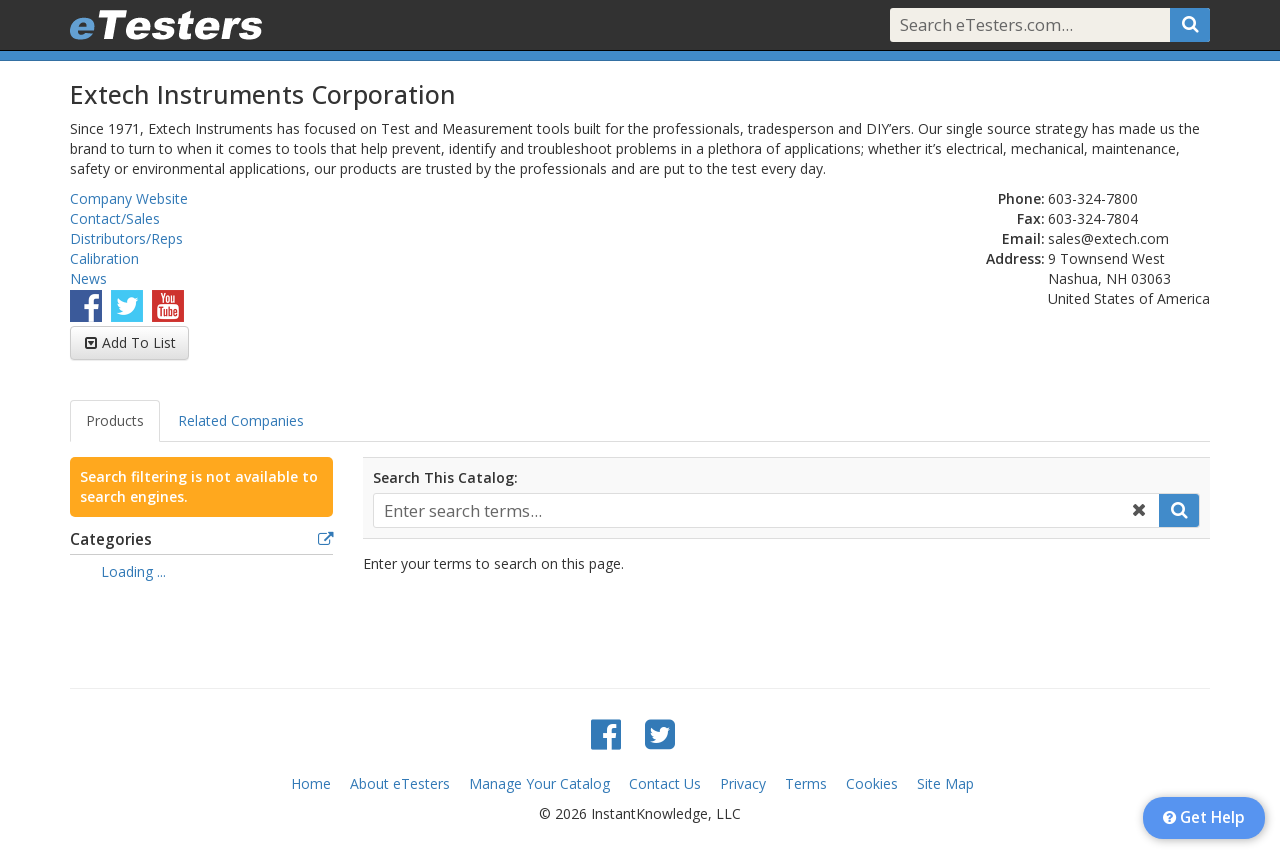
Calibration (104, 258)
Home (311, 783)
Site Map (945, 783)
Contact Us (665, 783)
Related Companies (241, 420)
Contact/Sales (115, 218)
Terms (806, 783)
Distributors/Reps (126, 238)
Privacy (743, 783)
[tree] (201, 574)
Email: (1023, 238)
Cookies (872, 783)
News (88, 278)
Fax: (1031, 218)
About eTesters (400, 783)
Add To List (139, 342)
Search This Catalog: (445, 477)
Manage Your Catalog (539, 783)
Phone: (1021, 198)
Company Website (129, 198)
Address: (1015, 258)
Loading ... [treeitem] (133, 571)
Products (115, 420)
